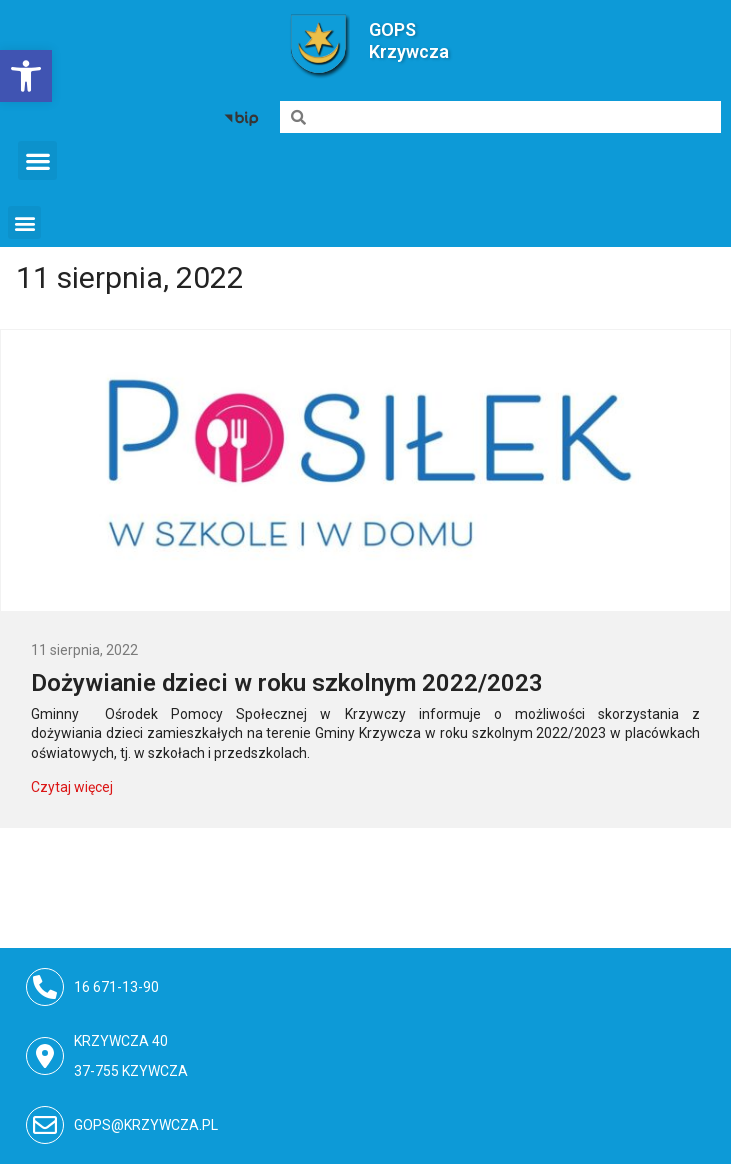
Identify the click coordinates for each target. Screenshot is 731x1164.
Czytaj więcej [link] (72, 787)
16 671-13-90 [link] (118, 987)
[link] (26, 76)
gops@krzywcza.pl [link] (146, 1125)
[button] (37, 160)
